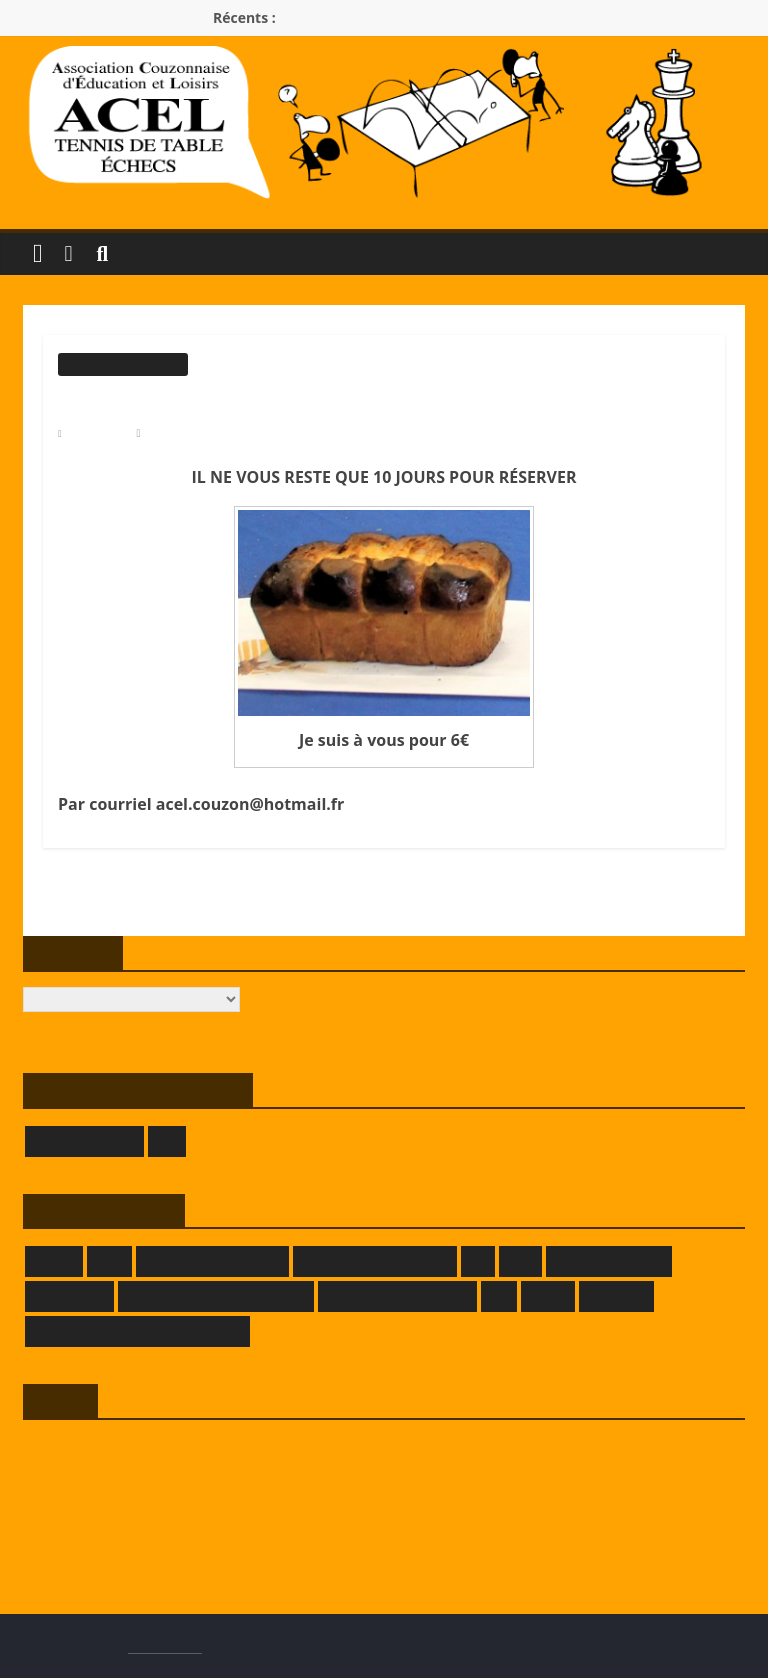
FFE (478, 1261)
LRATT (548, 1296)
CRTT (109, 1261)
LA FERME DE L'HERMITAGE (216, 1296)
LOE (166, 1141)
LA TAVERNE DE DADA (398, 1296)
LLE (499, 1296)
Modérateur (177, 433)
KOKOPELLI (69, 1296)
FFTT (520, 1261)
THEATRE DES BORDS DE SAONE (137, 1331)
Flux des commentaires (88, 1512)
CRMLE (54, 1261)
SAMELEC (616, 1296)
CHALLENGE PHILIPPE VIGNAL (587, 912)
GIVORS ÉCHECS (84, 1141)
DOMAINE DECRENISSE (375, 1261)
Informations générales (123, 364)
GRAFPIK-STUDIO (609, 1261)
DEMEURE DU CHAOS (212, 1261)
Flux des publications (83, 1481)
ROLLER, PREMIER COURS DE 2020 (194, 912)
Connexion (53, 1450)
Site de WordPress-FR (85, 1543)
